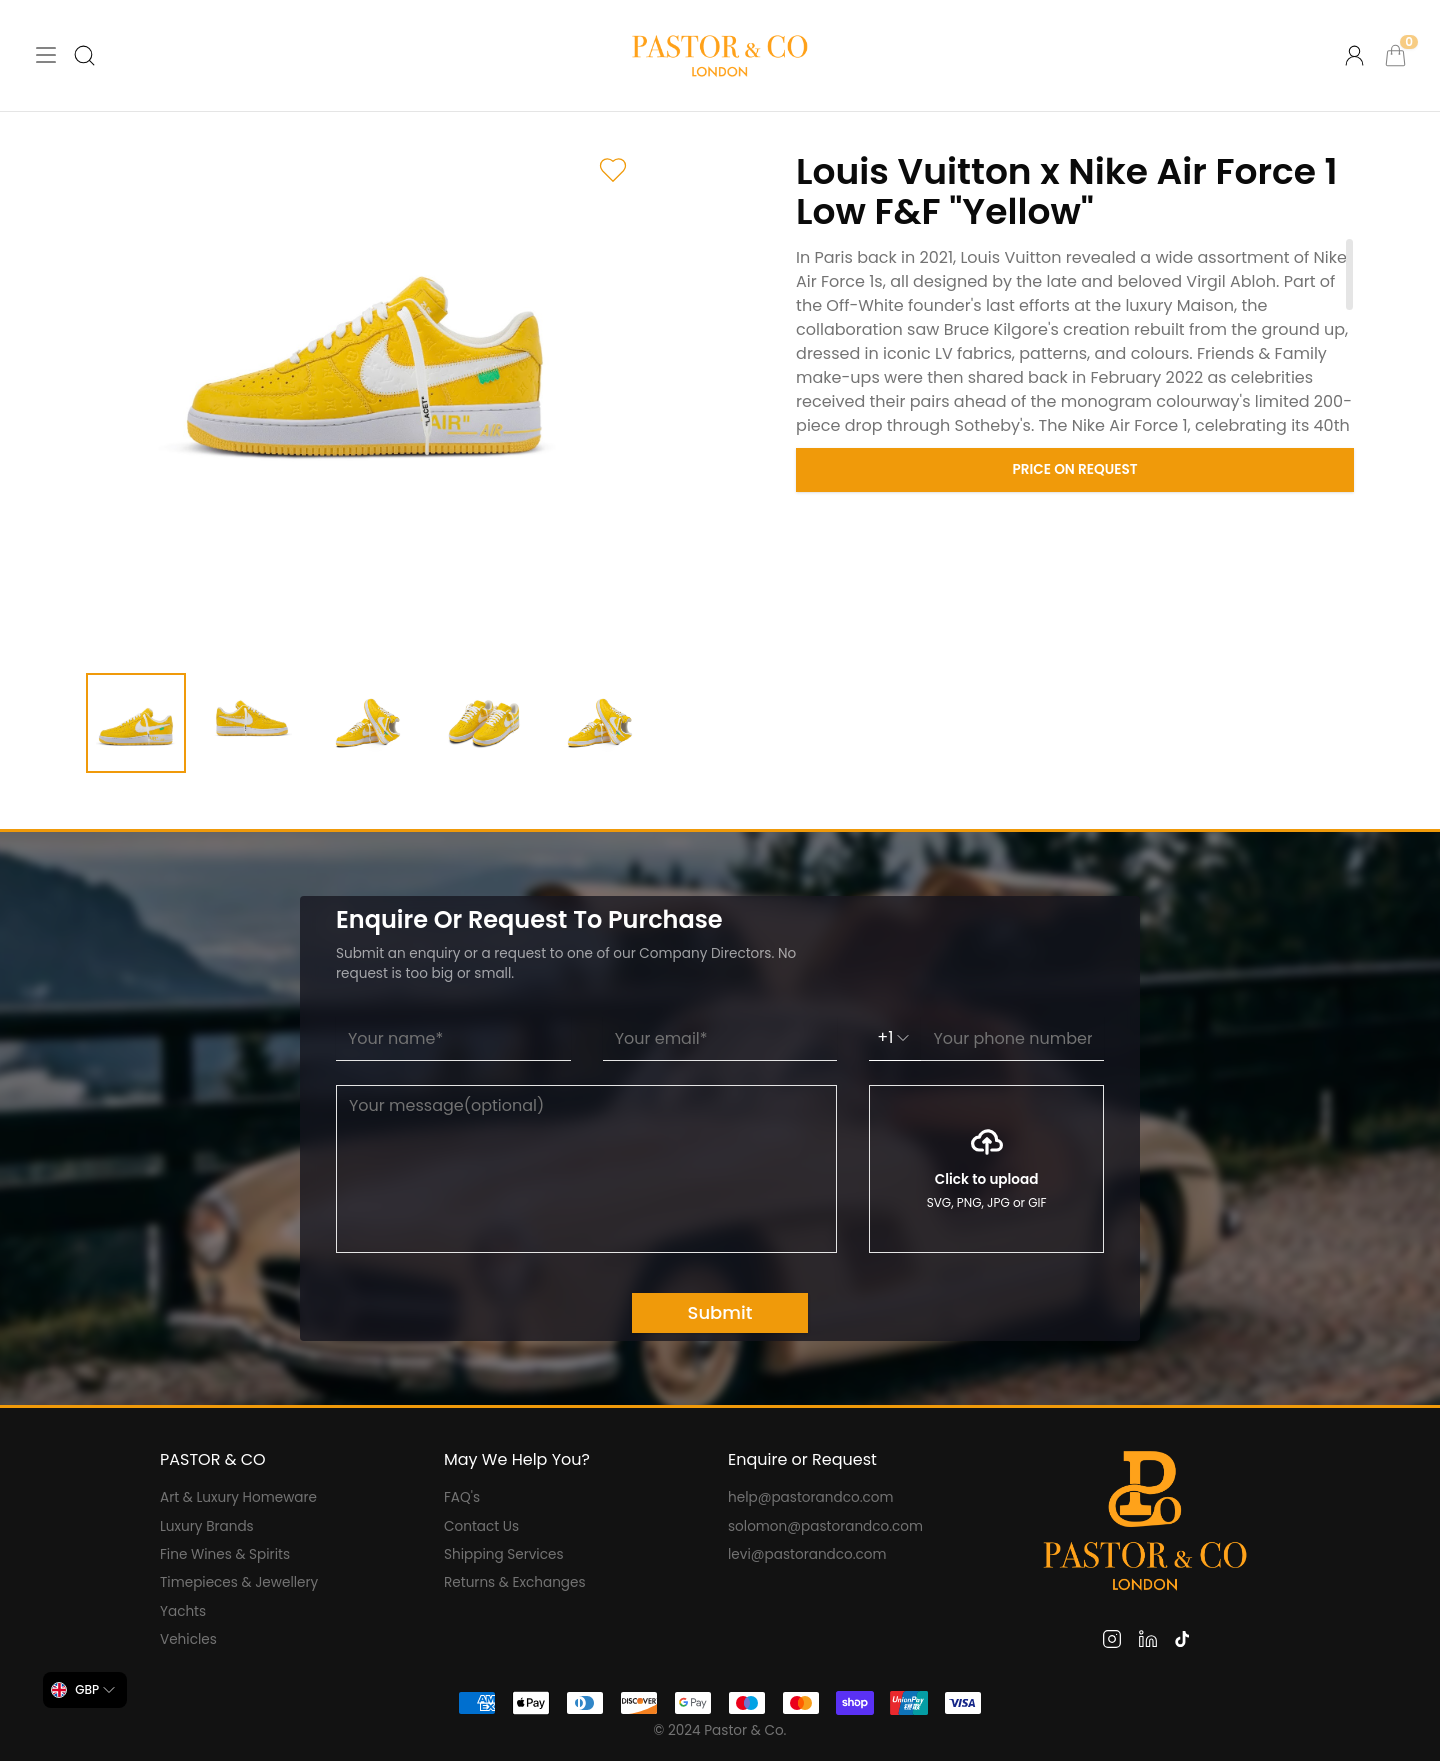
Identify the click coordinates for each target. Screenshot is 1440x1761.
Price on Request (1075, 469)
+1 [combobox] (895, 1037)
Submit (720, 1312)
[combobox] (85, 1690)
